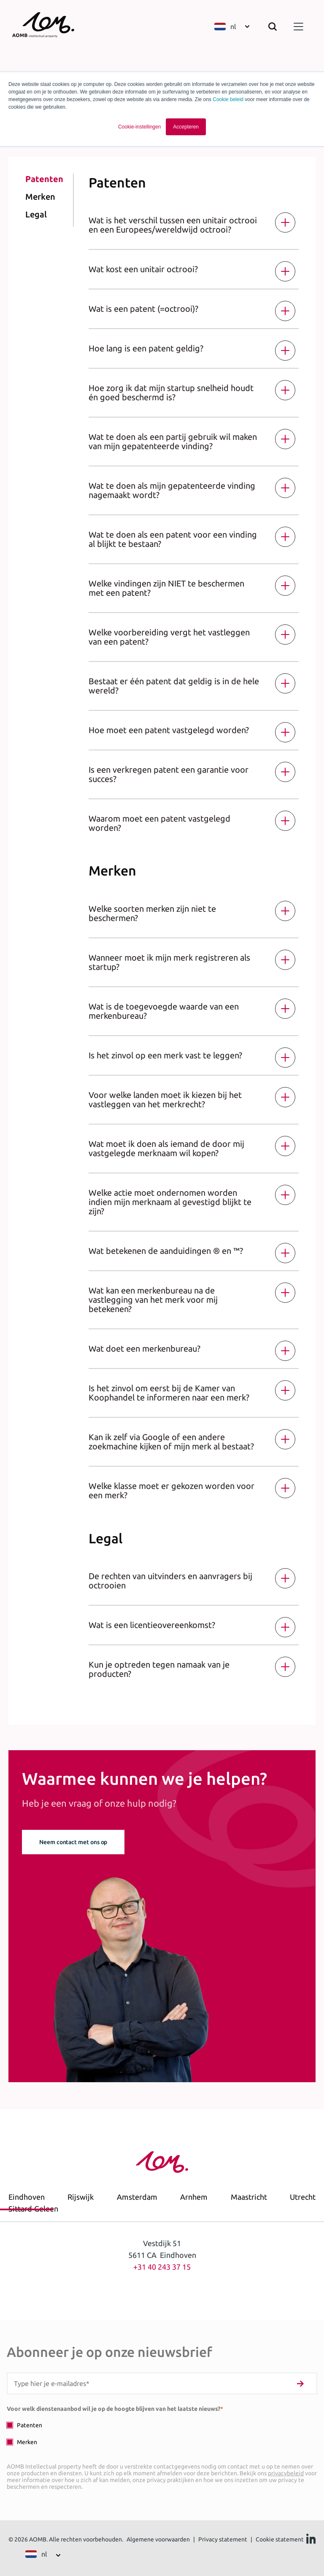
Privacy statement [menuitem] (222, 2539)
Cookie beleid (228, 99)
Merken (40, 196)
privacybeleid (286, 2473)
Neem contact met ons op (73, 1842)
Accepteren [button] (186, 127)
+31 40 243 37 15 (162, 2267)
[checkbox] (162, 2433)
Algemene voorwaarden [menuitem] (158, 2539)
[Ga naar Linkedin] (311, 2541)
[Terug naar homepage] (49, 27)
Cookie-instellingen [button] (139, 127)
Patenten (44, 179)
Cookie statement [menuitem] (280, 2539)
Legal (36, 214)
